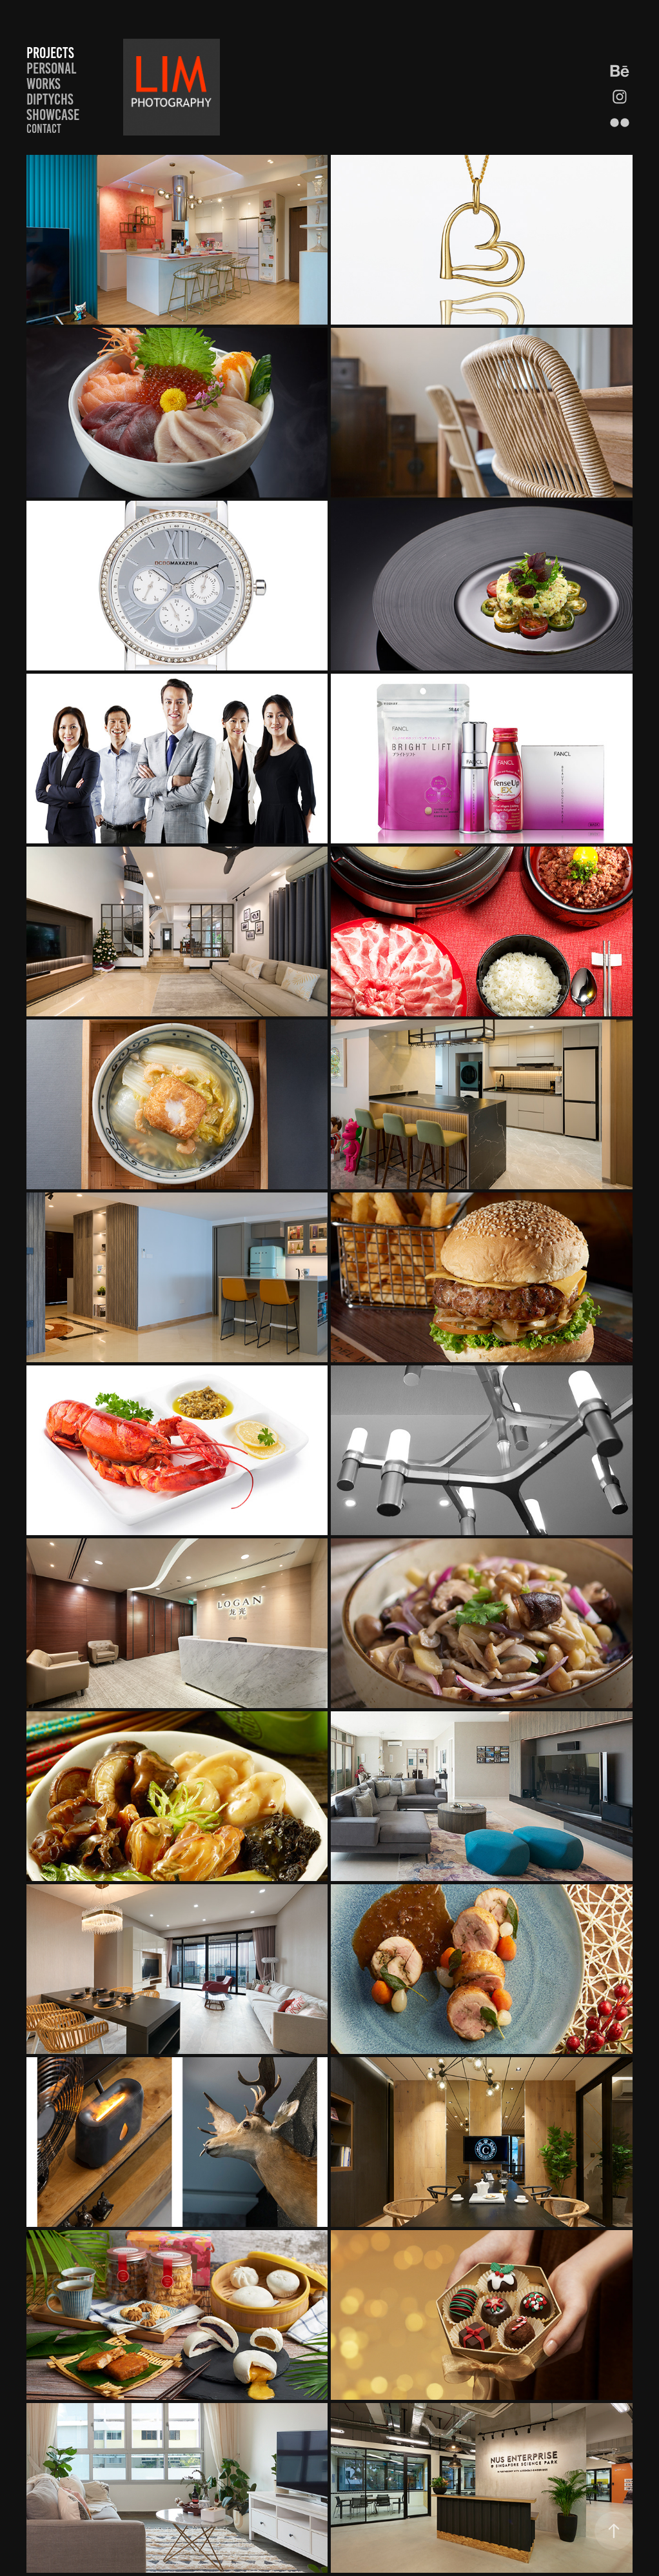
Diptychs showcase (52, 107)
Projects (50, 53)
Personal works (51, 76)
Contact (43, 129)
